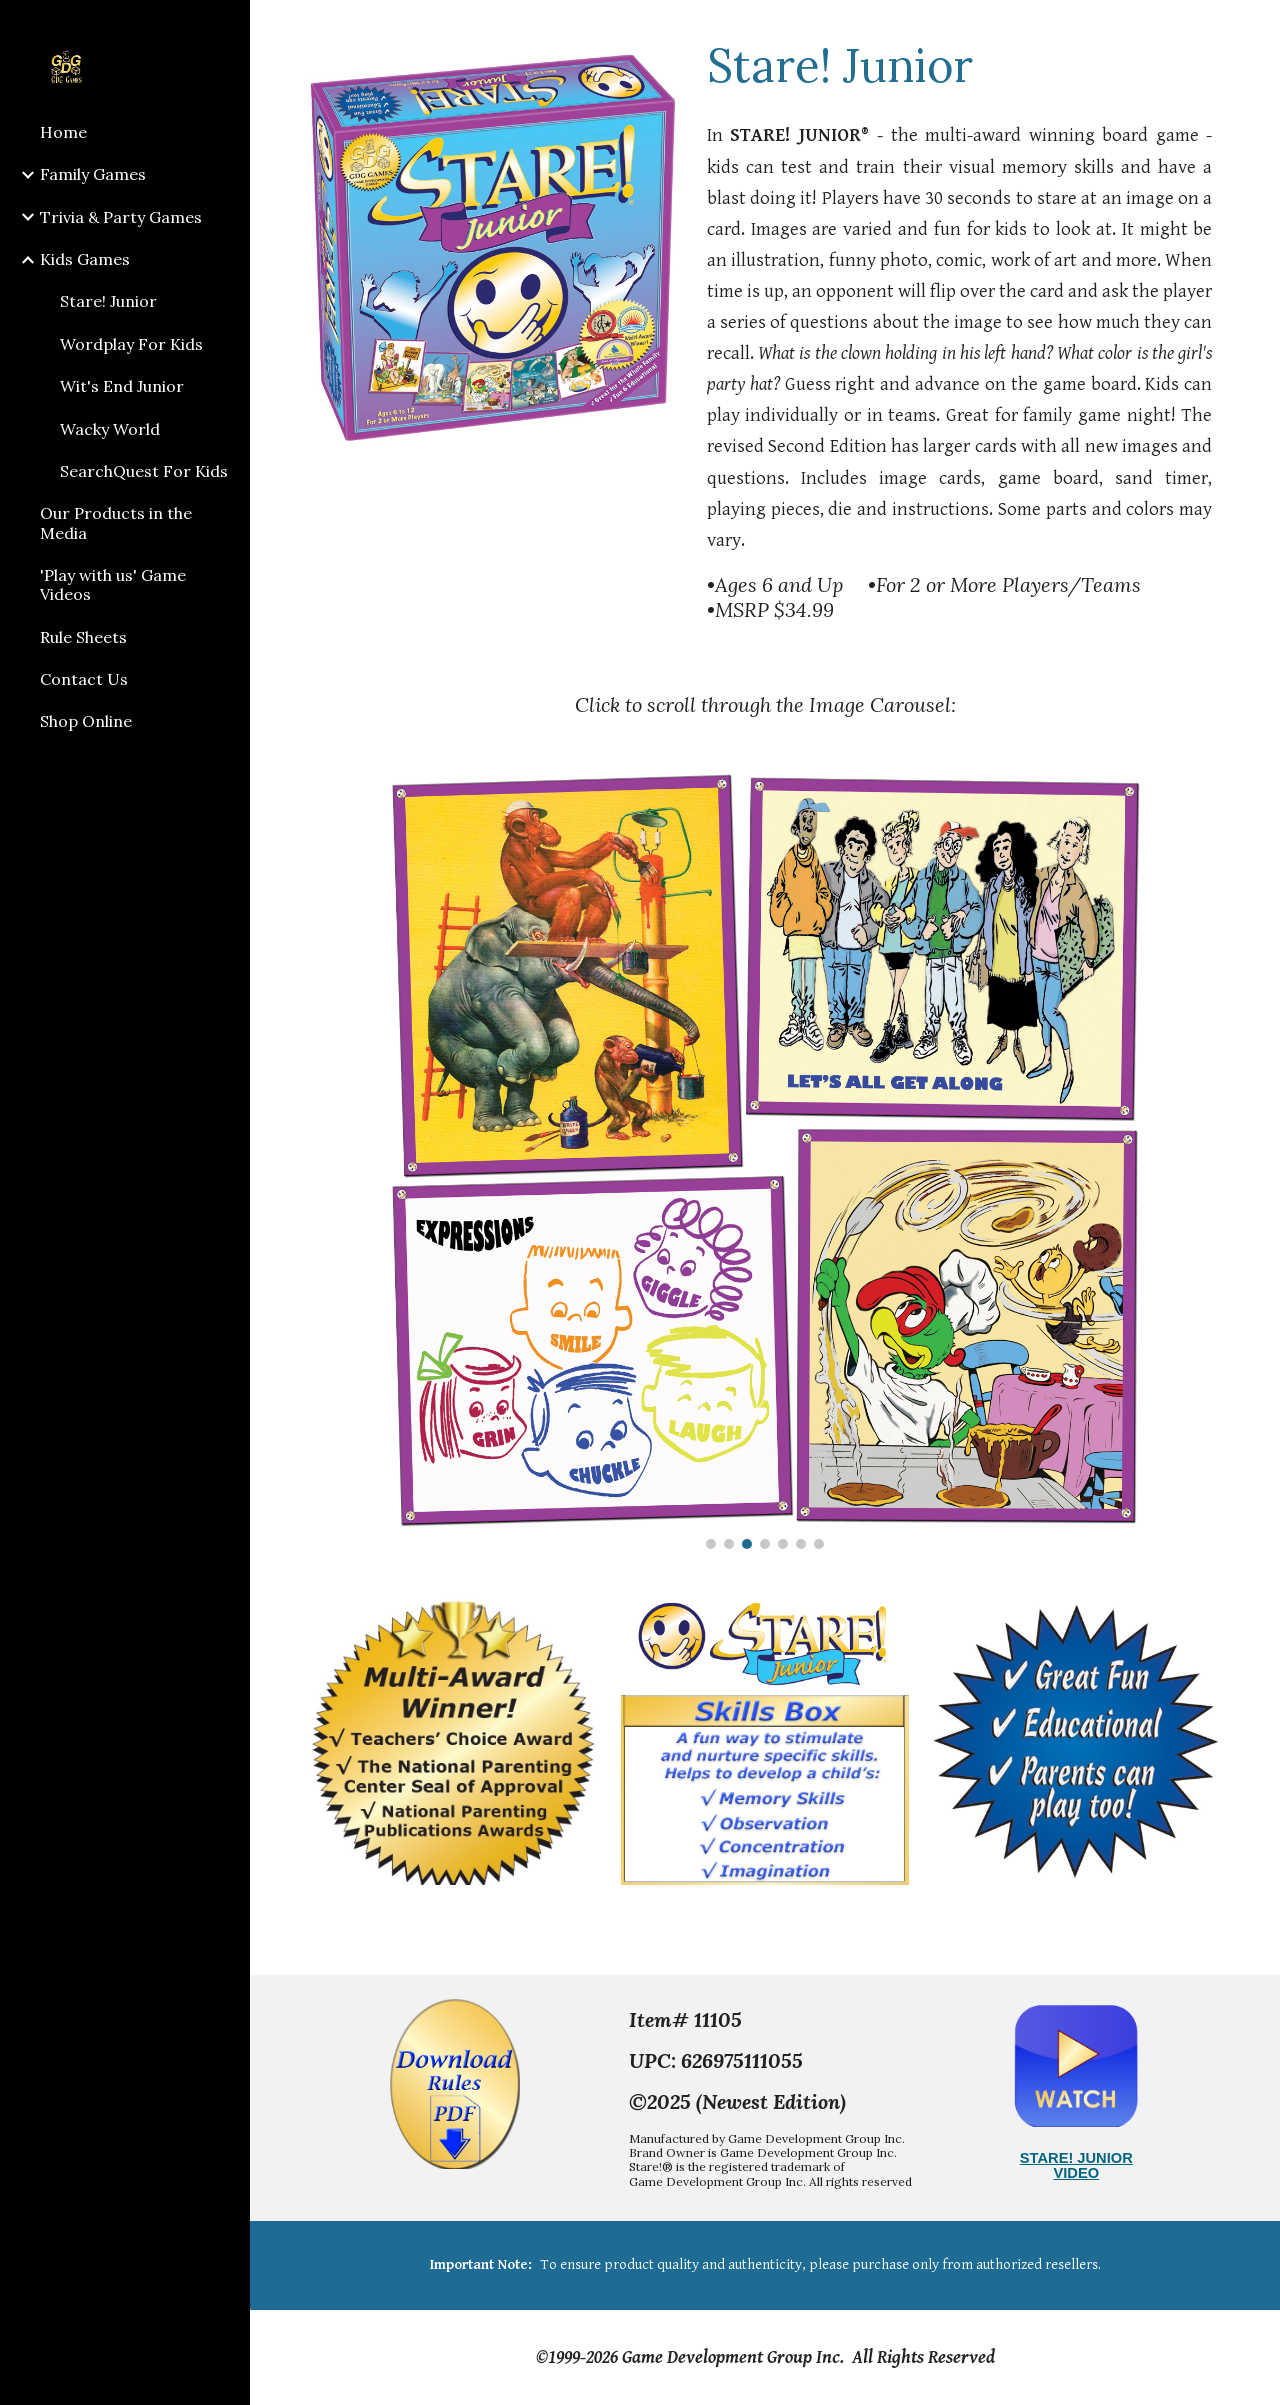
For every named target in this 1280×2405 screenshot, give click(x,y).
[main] (959, 65)
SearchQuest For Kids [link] (144, 471)
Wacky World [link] (110, 429)
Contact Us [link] (84, 679)
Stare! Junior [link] (108, 301)
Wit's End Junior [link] (122, 386)
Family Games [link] (93, 174)
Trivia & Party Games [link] (121, 217)
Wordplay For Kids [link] (131, 344)
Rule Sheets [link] (83, 637)
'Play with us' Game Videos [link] (113, 584)
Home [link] (63, 132)
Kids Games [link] (85, 259)
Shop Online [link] (86, 721)
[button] (1256, 28)
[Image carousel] (765, 1161)
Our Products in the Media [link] (116, 522)
